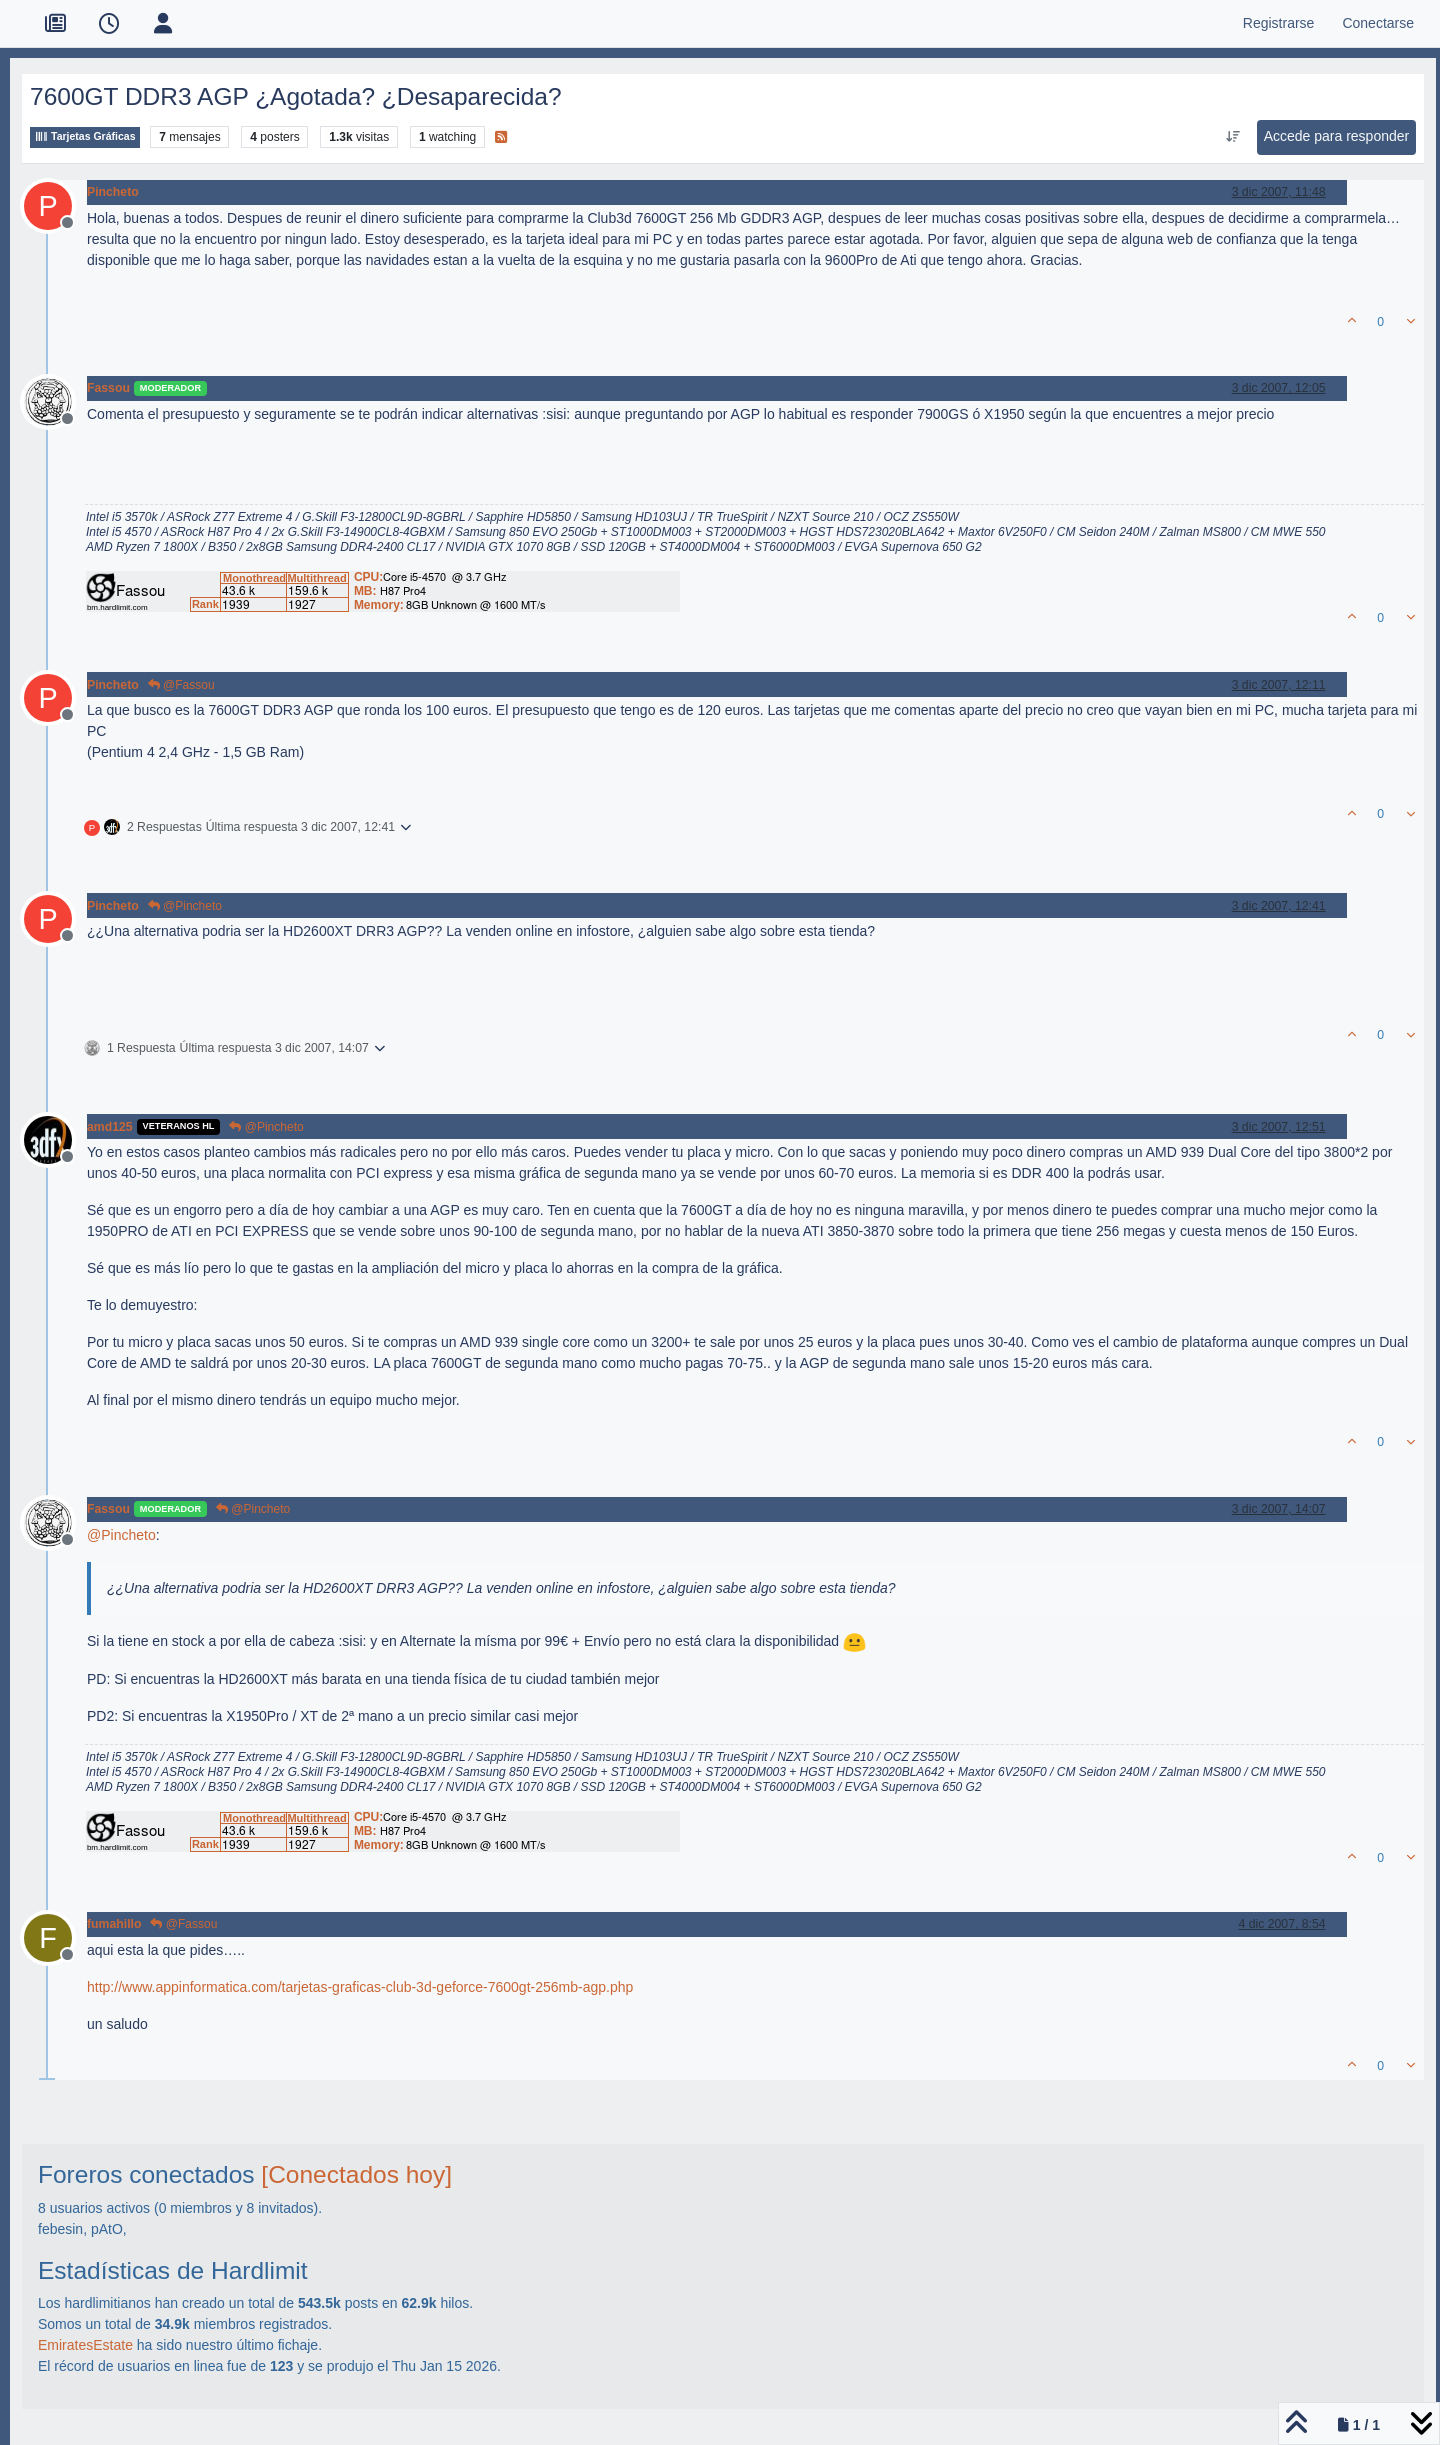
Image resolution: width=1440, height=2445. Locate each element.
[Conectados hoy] (356, 2174)
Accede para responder (1337, 136)
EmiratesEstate (85, 2345)
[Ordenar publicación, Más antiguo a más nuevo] (1232, 137)
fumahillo (114, 1924)
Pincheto (113, 192)
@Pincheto (185, 906)
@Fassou (181, 685)
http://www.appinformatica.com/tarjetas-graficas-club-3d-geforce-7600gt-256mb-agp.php (360, 1987)
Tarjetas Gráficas (85, 136)
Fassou (108, 388)
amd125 (110, 1127)
